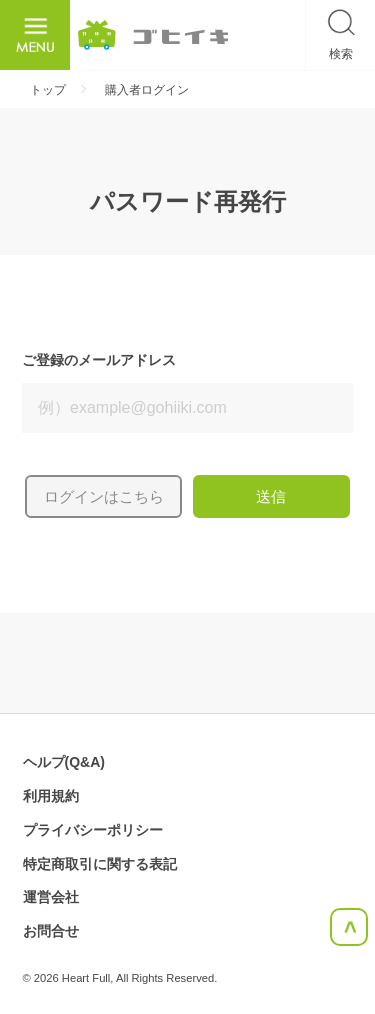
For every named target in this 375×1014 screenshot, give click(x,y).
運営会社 (51, 897)
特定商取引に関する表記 (100, 864)
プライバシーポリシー (93, 830)
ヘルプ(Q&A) (64, 762)
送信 (271, 496)
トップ (48, 90)
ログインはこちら (104, 496)
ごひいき (153, 35)
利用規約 (51, 796)
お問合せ (51, 931)
